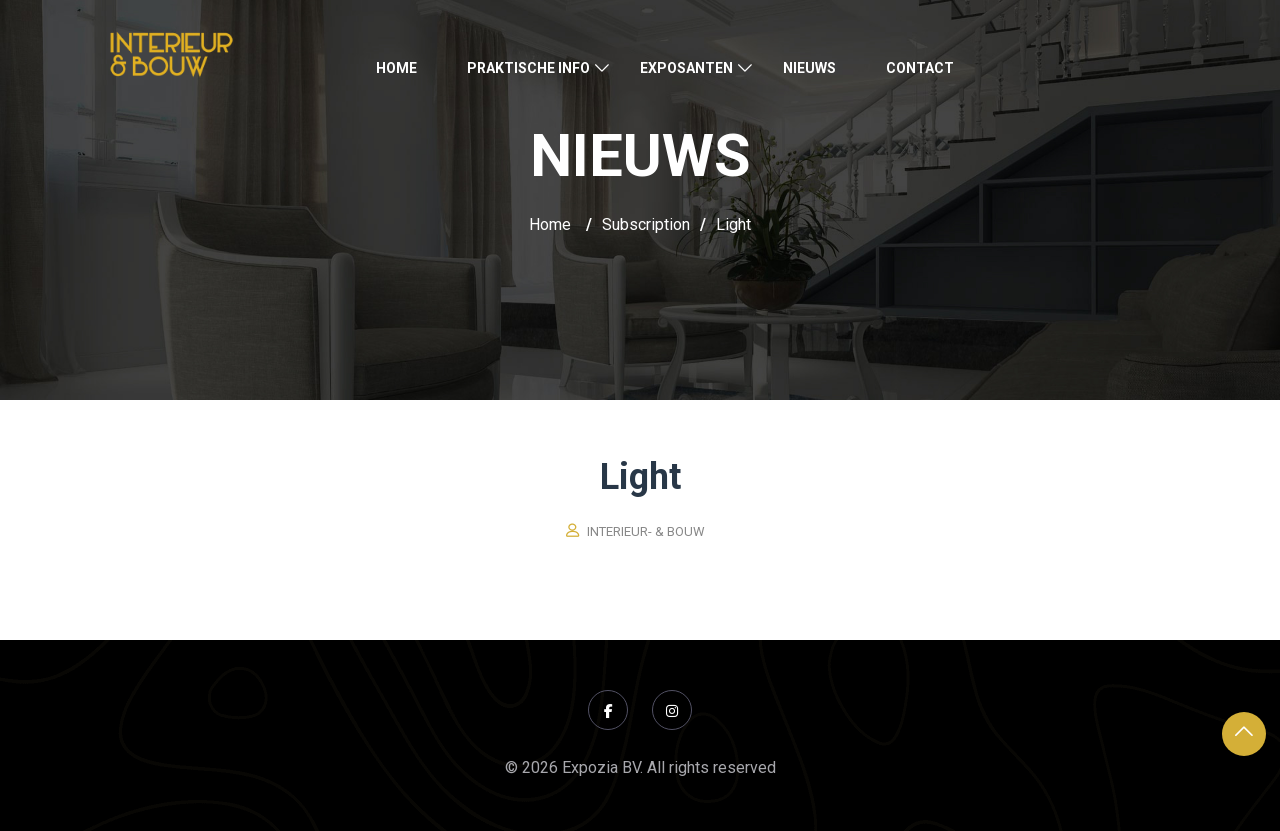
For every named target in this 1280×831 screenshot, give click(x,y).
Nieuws (809, 68)
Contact (920, 68)
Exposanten (686, 68)
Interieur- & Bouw (646, 531)
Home (396, 68)
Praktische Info (528, 68)
